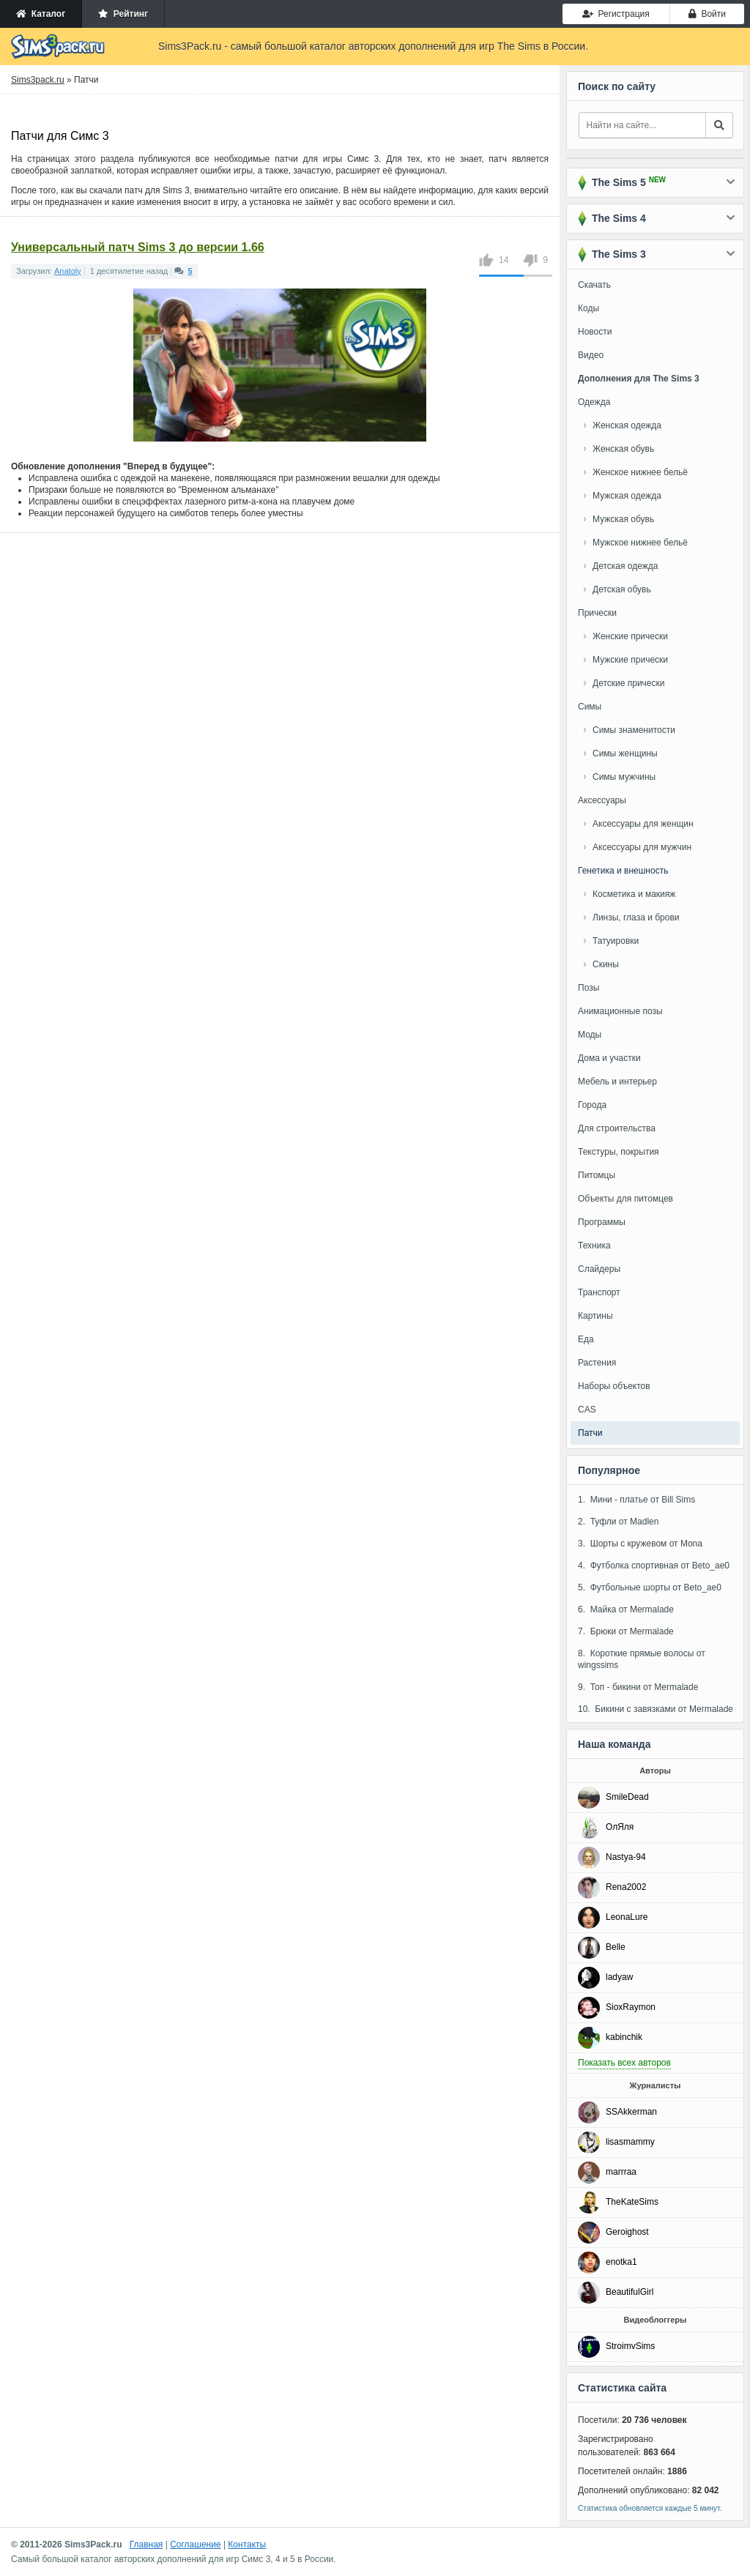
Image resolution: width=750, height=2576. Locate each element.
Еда (586, 1339)
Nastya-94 (626, 1857)
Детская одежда (625, 566)
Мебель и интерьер (617, 1081)
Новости (595, 332)
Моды (589, 1035)
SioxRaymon (631, 2007)
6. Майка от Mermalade (626, 1609)
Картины (595, 1316)
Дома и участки (609, 1058)
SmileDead (627, 1797)
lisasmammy (630, 2142)
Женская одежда (627, 425)
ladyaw (619, 1977)
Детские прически (628, 683)
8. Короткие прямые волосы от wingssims (641, 1659)
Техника (594, 1245)
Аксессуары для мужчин (642, 847)
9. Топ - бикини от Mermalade (638, 1687)
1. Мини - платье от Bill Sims (636, 1499)
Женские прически (630, 636)
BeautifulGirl (629, 2292)
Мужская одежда (627, 496)
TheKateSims (632, 2202)
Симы (589, 706)
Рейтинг (123, 14)
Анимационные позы (620, 1011)
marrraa (621, 2172)
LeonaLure (626, 1917)
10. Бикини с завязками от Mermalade (655, 1709)
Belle (615, 1947)
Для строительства (617, 1128)
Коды (588, 308)
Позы (588, 988)
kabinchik (624, 2037)
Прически (597, 613)
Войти (707, 14)
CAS (587, 1409)
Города (592, 1105)
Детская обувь (622, 589)
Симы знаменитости (634, 730)
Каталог (40, 14)
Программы (601, 1222)
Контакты (247, 2544)
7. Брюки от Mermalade (626, 1631)
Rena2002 (626, 1887)
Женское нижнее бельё (640, 472)
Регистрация (616, 14)
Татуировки (616, 941)
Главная (146, 2544)
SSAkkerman (631, 2112)
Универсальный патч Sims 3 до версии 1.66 (137, 247)
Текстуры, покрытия (618, 1152)
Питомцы (596, 1175)
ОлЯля (620, 1827)
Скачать (594, 285)
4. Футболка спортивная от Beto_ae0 (653, 1565)
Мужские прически (630, 660)
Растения (597, 1363)
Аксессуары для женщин (643, 824)
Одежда (594, 402)
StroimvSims (630, 2346)
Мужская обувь (623, 519)
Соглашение (195, 2544)
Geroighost (627, 2232)
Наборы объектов (614, 1386)
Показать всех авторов (624, 2063)
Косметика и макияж (634, 894)
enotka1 (621, 2262)
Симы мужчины (624, 777)
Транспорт (599, 1292)
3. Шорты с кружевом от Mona (640, 1543)
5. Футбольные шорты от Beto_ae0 (649, 1587)
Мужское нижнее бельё (640, 542)
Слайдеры (599, 1269)
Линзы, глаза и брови (636, 917)
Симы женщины (625, 753)
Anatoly (67, 271)
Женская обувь (623, 449)
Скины (606, 964)
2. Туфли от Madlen (618, 1521)
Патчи (590, 1433)
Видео (591, 355)
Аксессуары (602, 800)
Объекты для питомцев (625, 1199)
